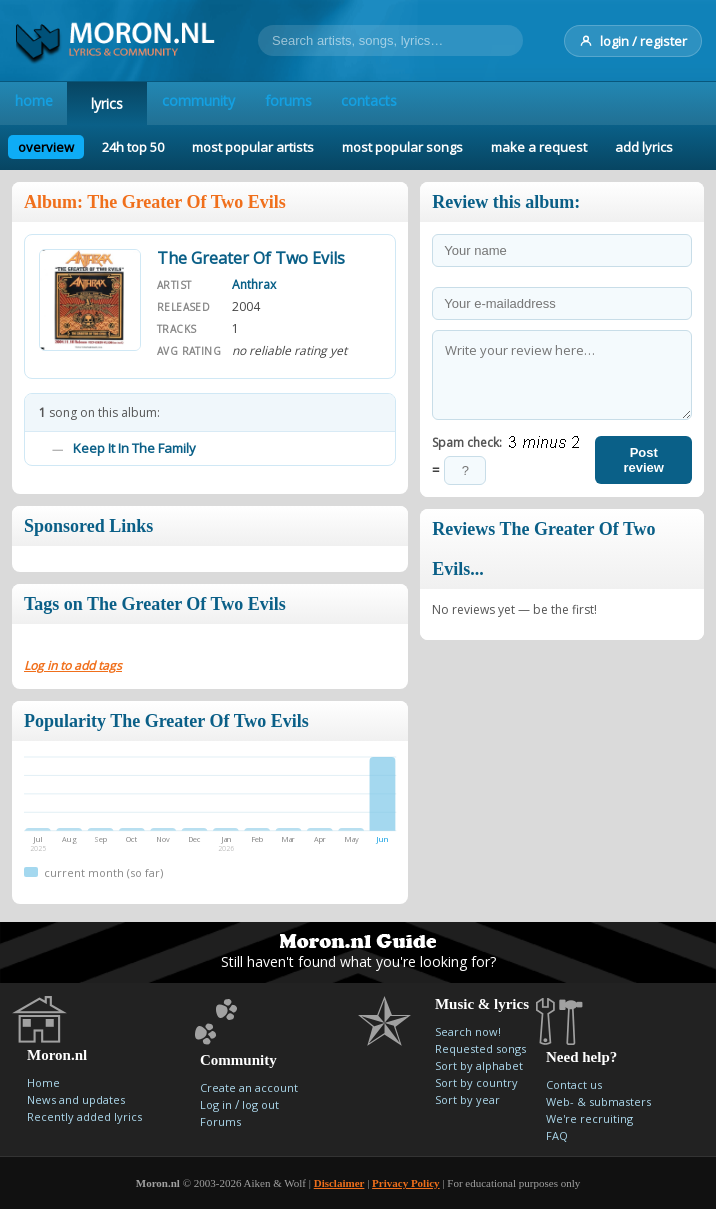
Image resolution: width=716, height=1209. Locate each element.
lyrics (126, 103)
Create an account (249, 1087)
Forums (220, 1121)
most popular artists (253, 147)
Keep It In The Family (134, 448)
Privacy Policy (406, 1183)
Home (43, 1082)
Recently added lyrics (84, 1116)
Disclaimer (339, 1183)
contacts (434, 103)
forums (334, 103)
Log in (216, 1104)
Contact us (574, 1084)
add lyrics (644, 147)
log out (260, 1104)
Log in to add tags (73, 665)
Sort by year (467, 1099)
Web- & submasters (598, 1101)
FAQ (557, 1135)
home (43, 103)
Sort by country (476, 1082)
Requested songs (480, 1048)
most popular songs (402, 147)
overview (46, 147)
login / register (633, 41)
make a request (539, 147)
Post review (643, 460)
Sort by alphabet (479, 1065)
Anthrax (254, 284)
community (226, 103)
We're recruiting (589, 1118)
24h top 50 (133, 147)
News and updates (76, 1099)
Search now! (468, 1031)
